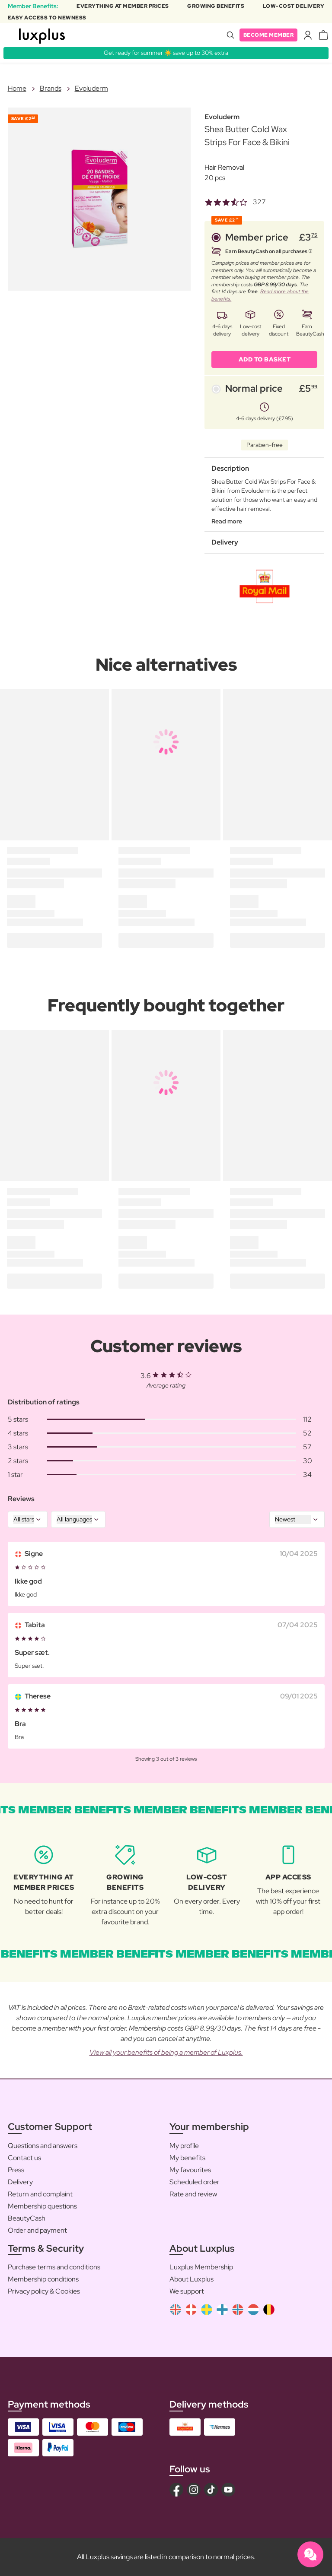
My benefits (187, 2157)
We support (186, 2291)
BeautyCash (26, 2218)
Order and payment (37, 2230)
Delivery (20, 2181)
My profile (184, 2145)
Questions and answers (42, 2145)
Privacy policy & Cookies (44, 2291)
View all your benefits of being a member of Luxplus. (166, 2052)
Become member (268, 35)
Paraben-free (264, 445)
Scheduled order (194, 2181)
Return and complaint (40, 2194)
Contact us (24, 2157)
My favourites (190, 2169)
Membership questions (42, 2206)
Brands (50, 88)
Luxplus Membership (201, 2267)
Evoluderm (91, 88)
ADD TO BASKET (265, 359)
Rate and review (193, 2194)
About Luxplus (191, 2279)
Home (17, 88)
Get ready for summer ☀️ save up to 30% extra (166, 53)
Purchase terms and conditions (54, 2267)
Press (16, 2169)
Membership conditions (43, 2279)
